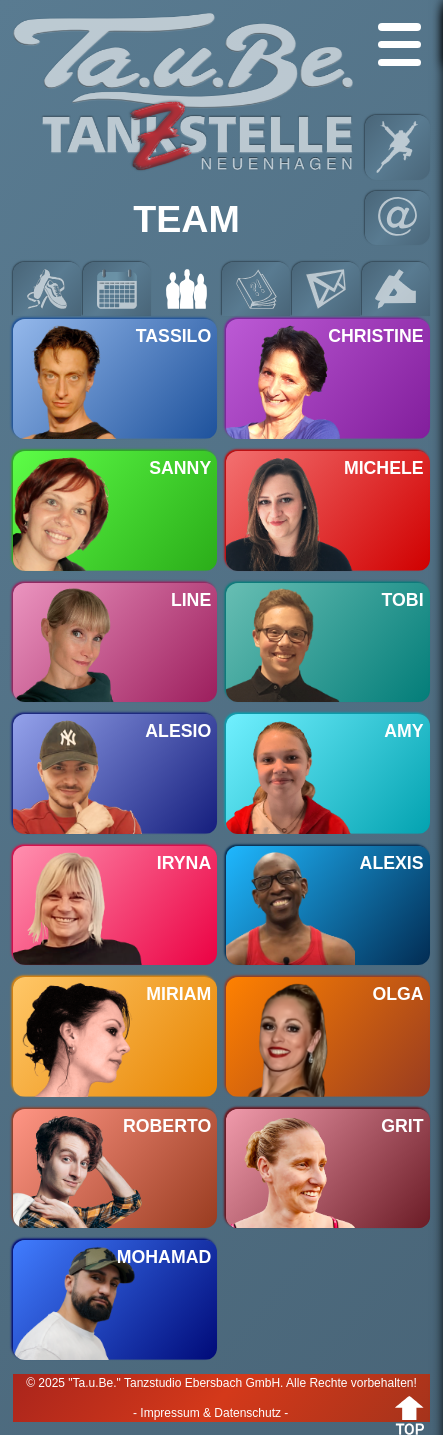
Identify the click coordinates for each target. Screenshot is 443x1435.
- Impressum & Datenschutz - (210, 1413)
